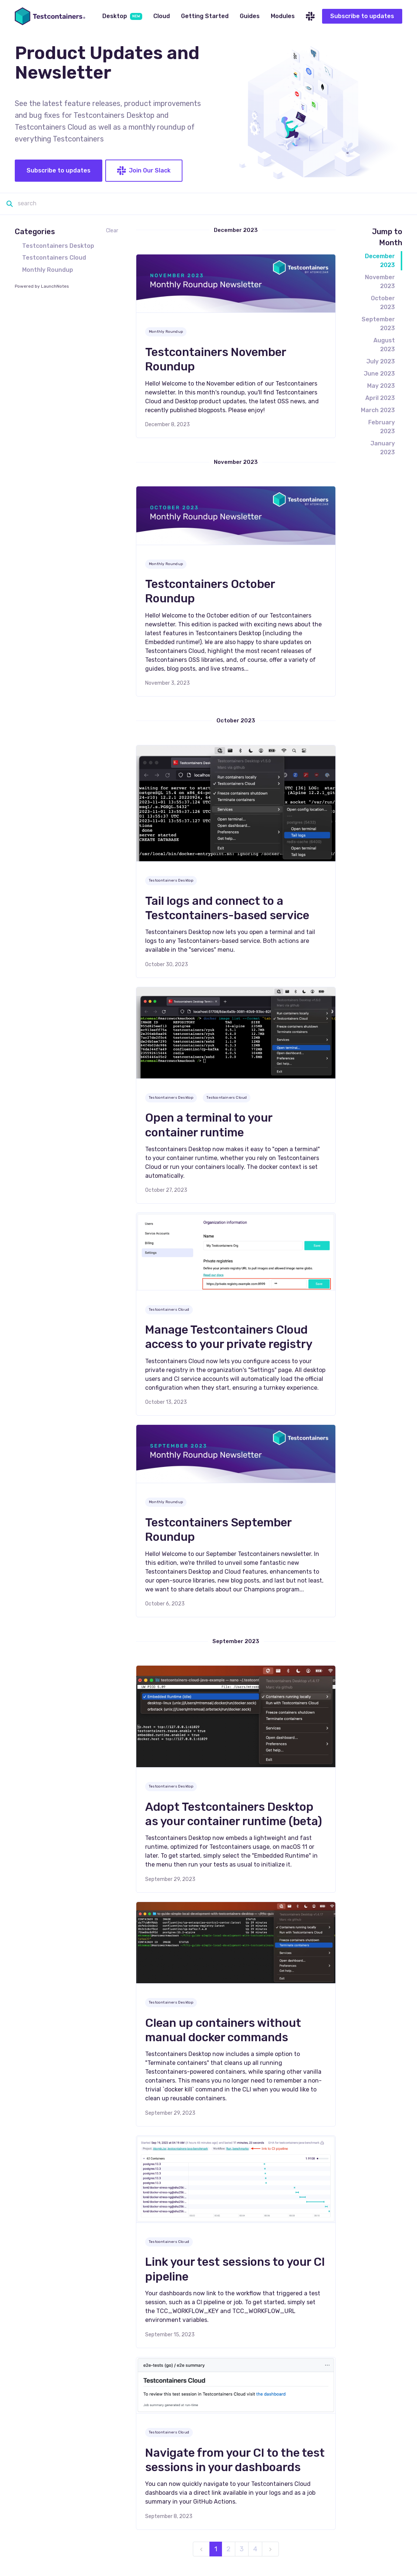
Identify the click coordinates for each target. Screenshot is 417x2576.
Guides (250, 16)
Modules (283, 16)
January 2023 (382, 448)
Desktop (122, 16)
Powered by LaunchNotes (42, 286)
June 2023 (379, 373)
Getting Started (205, 16)
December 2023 (380, 260)
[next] (270, 2549)
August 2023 (384, 345)
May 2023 (381, 385)
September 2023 (378, 324)
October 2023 (383, 303)
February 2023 (381, 427)
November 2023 (380, 282)
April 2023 (380, 397)
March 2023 (378, 410)
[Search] (212, 204)
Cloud (161, 16)
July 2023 (380, 361)
